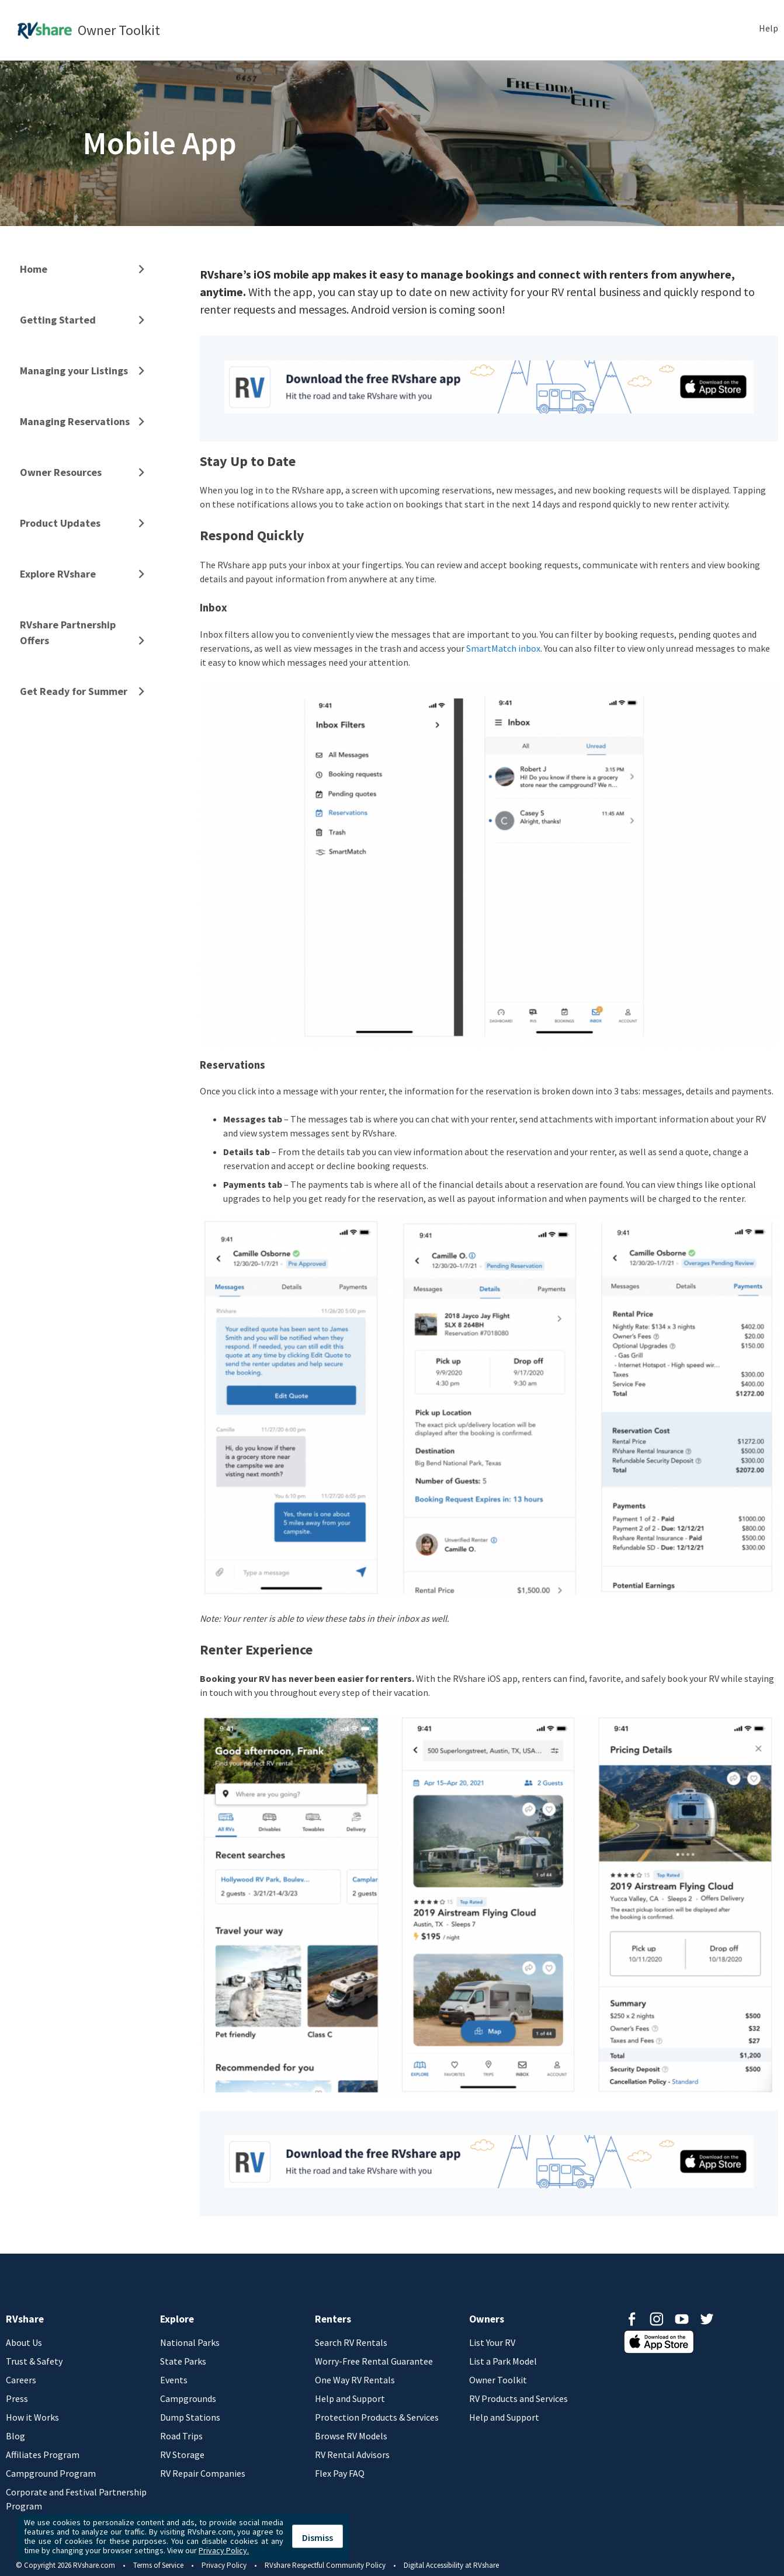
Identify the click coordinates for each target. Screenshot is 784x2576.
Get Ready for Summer (73, 691)
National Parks (190, 2342)
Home (33, 269)
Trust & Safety (34, 2361)
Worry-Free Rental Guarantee (374, 2361)
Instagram (656, 2319)
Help (768, 28)
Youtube (681, 2319)
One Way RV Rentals (355, 2380)
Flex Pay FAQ (340, 2473)
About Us (24, 2342)
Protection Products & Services (377, 2417)
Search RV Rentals (351, 2342)
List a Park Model (503, 2361)
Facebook (631, 2319)
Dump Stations (190, 2417)
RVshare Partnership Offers (68, 632)
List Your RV (492, 2342)
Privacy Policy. (224, 2550)
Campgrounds (188, 2398)
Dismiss (317, 2537)
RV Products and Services (518, 2398)
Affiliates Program (42, 2454)
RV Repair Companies (202, 2473)
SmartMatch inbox (503, 648)
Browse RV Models (351, 2436)
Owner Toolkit (498, 2380)
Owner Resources (61, 472)
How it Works (32, 2417)
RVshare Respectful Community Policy (325, 2565)
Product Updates (60, 523)
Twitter (706, 2319)
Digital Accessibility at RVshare (451, 2565)
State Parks (183, 2361)
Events (174, 2380)
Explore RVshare (58, 573)
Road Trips (181, 2436)
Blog (15, 2436)
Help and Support (350, 2398)
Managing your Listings (74, 370)
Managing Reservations (75, 421)
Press (17, 2398)
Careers (21, 2380)
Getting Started (58, 319)
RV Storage (182, 2454)
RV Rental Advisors (352, 2454)
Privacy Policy (224, 2565)
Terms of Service (158, 2565)
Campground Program (51, 2473)
